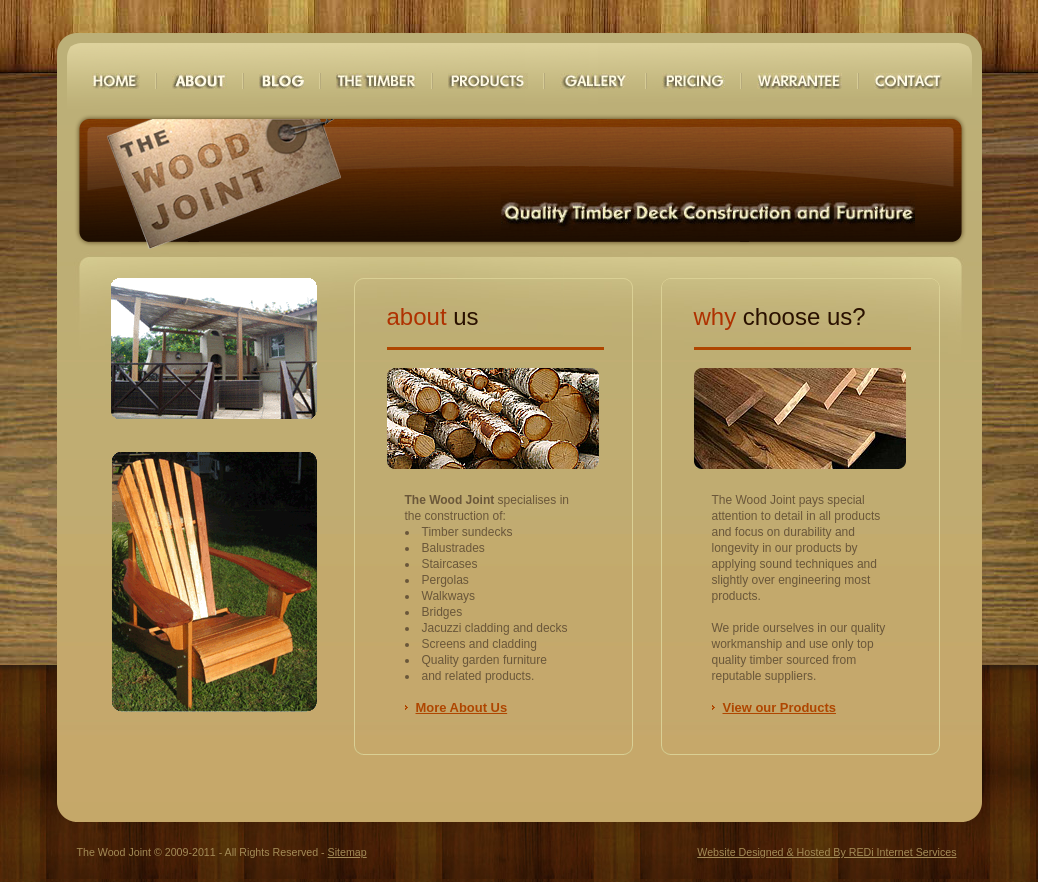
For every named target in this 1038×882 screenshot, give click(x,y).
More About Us (462, 707)
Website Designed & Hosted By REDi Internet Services (826, 852)
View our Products (780, 707)
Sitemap (347, 852)
